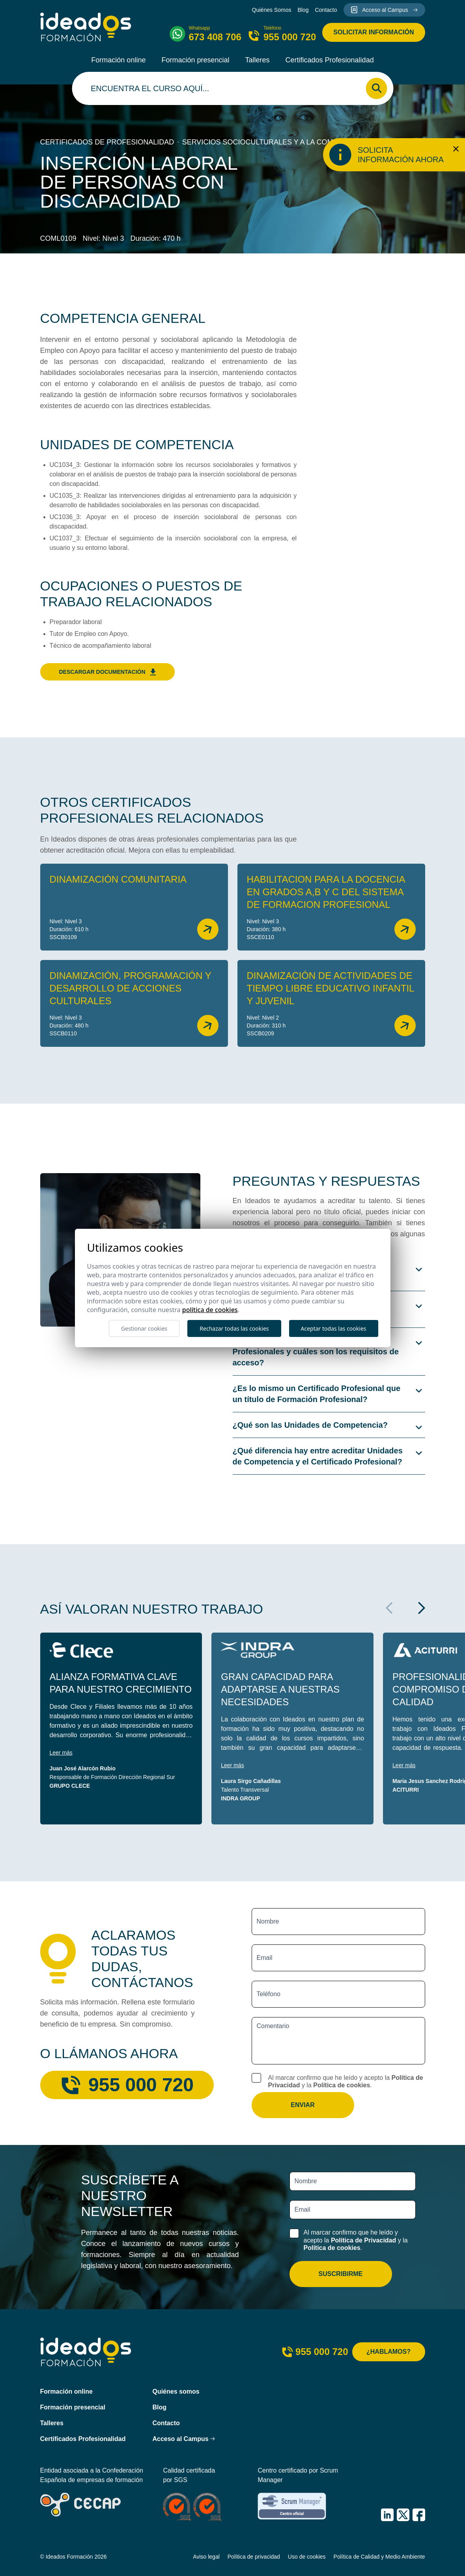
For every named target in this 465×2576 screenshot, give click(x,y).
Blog (302, 10)
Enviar (302, 2105)
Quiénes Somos (271, 10)
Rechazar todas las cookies (234, 1328)
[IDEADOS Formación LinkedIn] (387, 2515)
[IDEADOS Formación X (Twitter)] (403, 2515)
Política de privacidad (254, 2557)
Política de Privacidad (363, 2240)
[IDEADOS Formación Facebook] (419, 2515)
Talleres (257, 60)
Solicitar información (373, 32)
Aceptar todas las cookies (333, 1328)
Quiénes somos (175, 2391)
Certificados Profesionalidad (330, 60)
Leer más (61, 1752)
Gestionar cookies (144, 1328)
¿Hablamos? (388, 2351)
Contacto (326, 10)
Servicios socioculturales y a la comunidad (271, 142)
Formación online (118, 60)
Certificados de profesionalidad (107, 142)
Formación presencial (195, 60)
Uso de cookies (307, 2557)
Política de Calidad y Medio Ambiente (379, 2557)
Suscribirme (340, 2273)
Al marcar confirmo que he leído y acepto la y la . (345, 2081)
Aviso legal (206, 2557)
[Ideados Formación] (85, 27)
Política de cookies (341, 2085)
